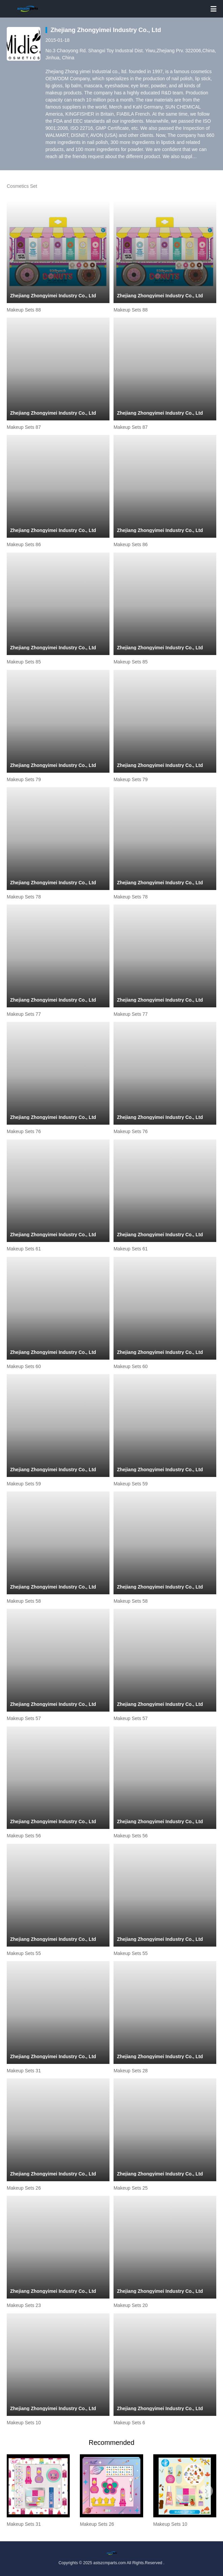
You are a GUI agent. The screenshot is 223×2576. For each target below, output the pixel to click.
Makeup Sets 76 (24, 1131)
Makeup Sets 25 (131, 2188)
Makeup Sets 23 (24, 2305)
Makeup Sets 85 (24, 661)
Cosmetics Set (22, 186)
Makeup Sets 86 (24, 544)
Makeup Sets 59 (24, 1483)
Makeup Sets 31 (24, 2070)
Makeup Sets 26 (24, 2188)
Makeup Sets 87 (24, 427)
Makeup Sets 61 (24, 1248)
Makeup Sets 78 (24, 896)
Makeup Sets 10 (24, 2422)
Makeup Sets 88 (24, 310)
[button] (17, 2491)
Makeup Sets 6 (129, 2422)
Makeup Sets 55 (24, 1953)
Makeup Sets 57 (24, 1718)
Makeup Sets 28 (131, 2070)
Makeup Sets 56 (24, 1835)
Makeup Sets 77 (24, 1014)
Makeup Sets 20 (131, 2305)
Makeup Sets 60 (24, 1366)
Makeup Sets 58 (24, 1601)
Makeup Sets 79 (24, 779)
